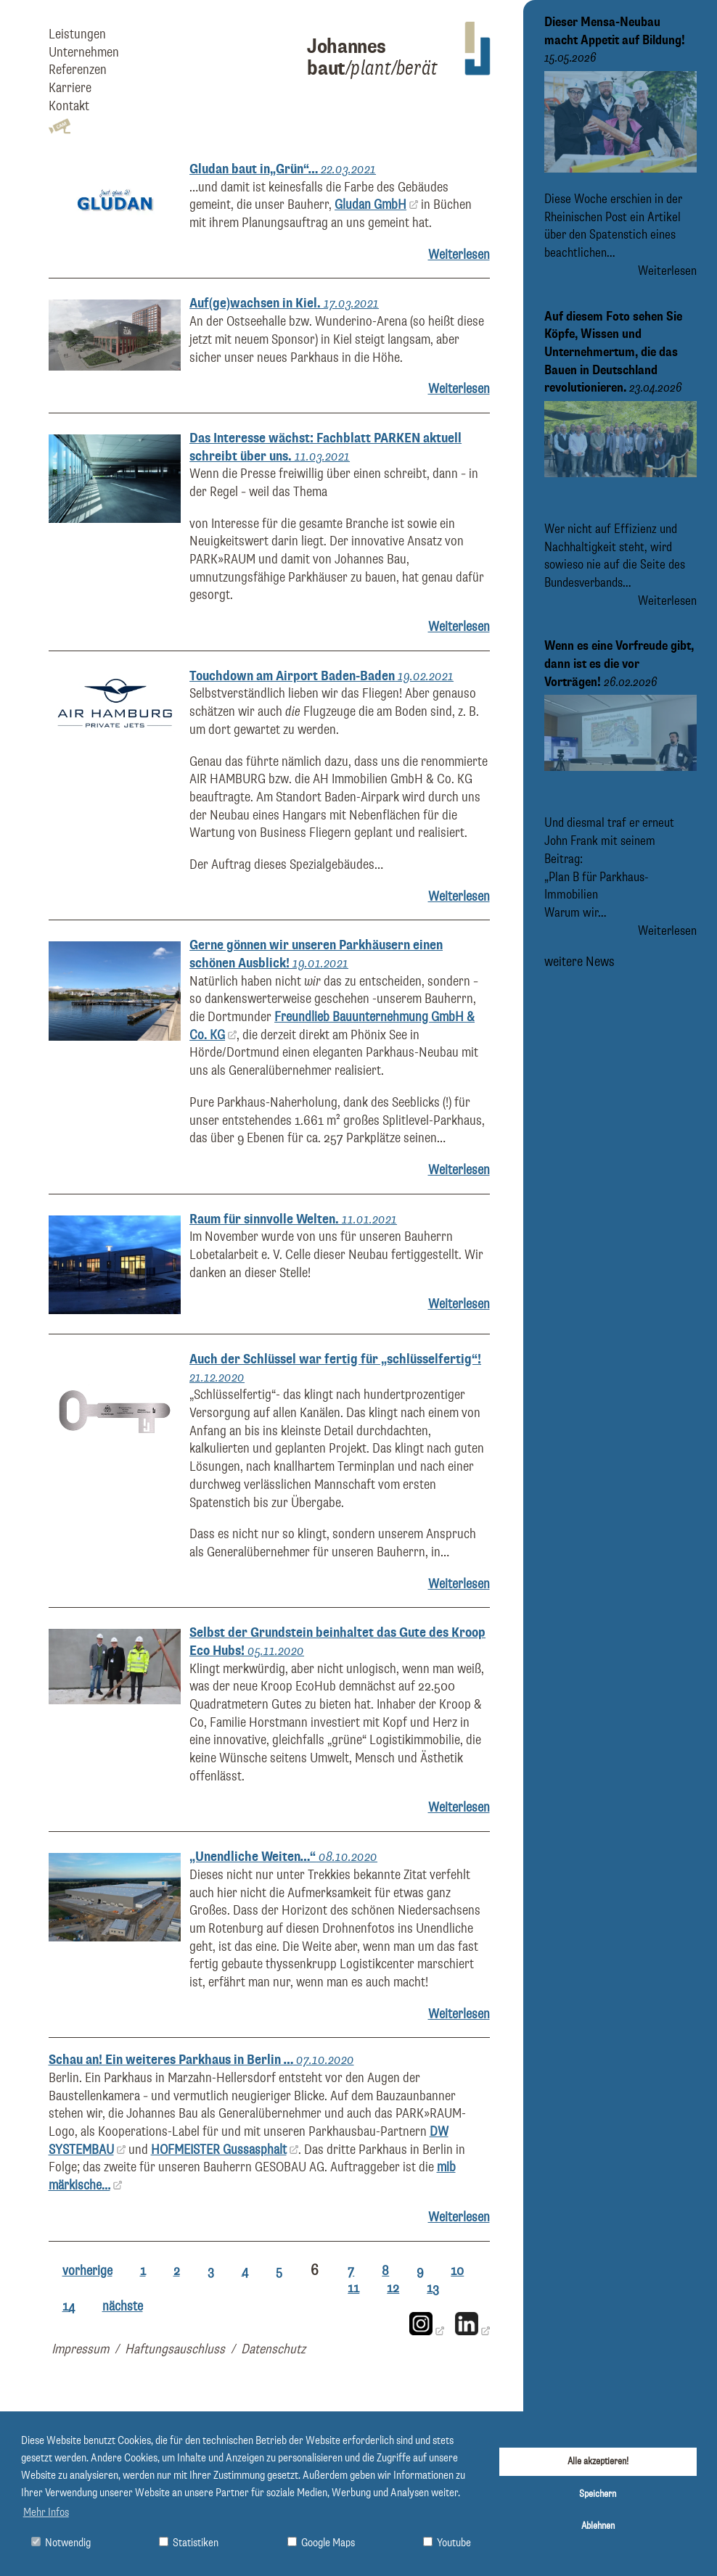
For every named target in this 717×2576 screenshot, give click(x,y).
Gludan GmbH (370, 205)
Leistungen (77, 34)
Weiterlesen (459, 255)
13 (433, 2288)
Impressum (80, 2349)
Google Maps (321, 2543)
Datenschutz (273, 2349)
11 (353, 2288)
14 (68, 2306)
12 (393, 2288)
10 (457, 2271)
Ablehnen (598, 2526)
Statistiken (188, 2543)
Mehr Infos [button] (46, 2513)
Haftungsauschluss (175, 2349)
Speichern (597, 2494)
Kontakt (69, 106)
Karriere (70, 88)
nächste (122, 2306)
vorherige (87, 2271)
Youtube (447, 2543)
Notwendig (61, 2543)
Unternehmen (84, 52)
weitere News (579, 961)
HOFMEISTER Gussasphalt (219, 2150)
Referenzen (78, 70)
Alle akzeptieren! (598, 2461)
